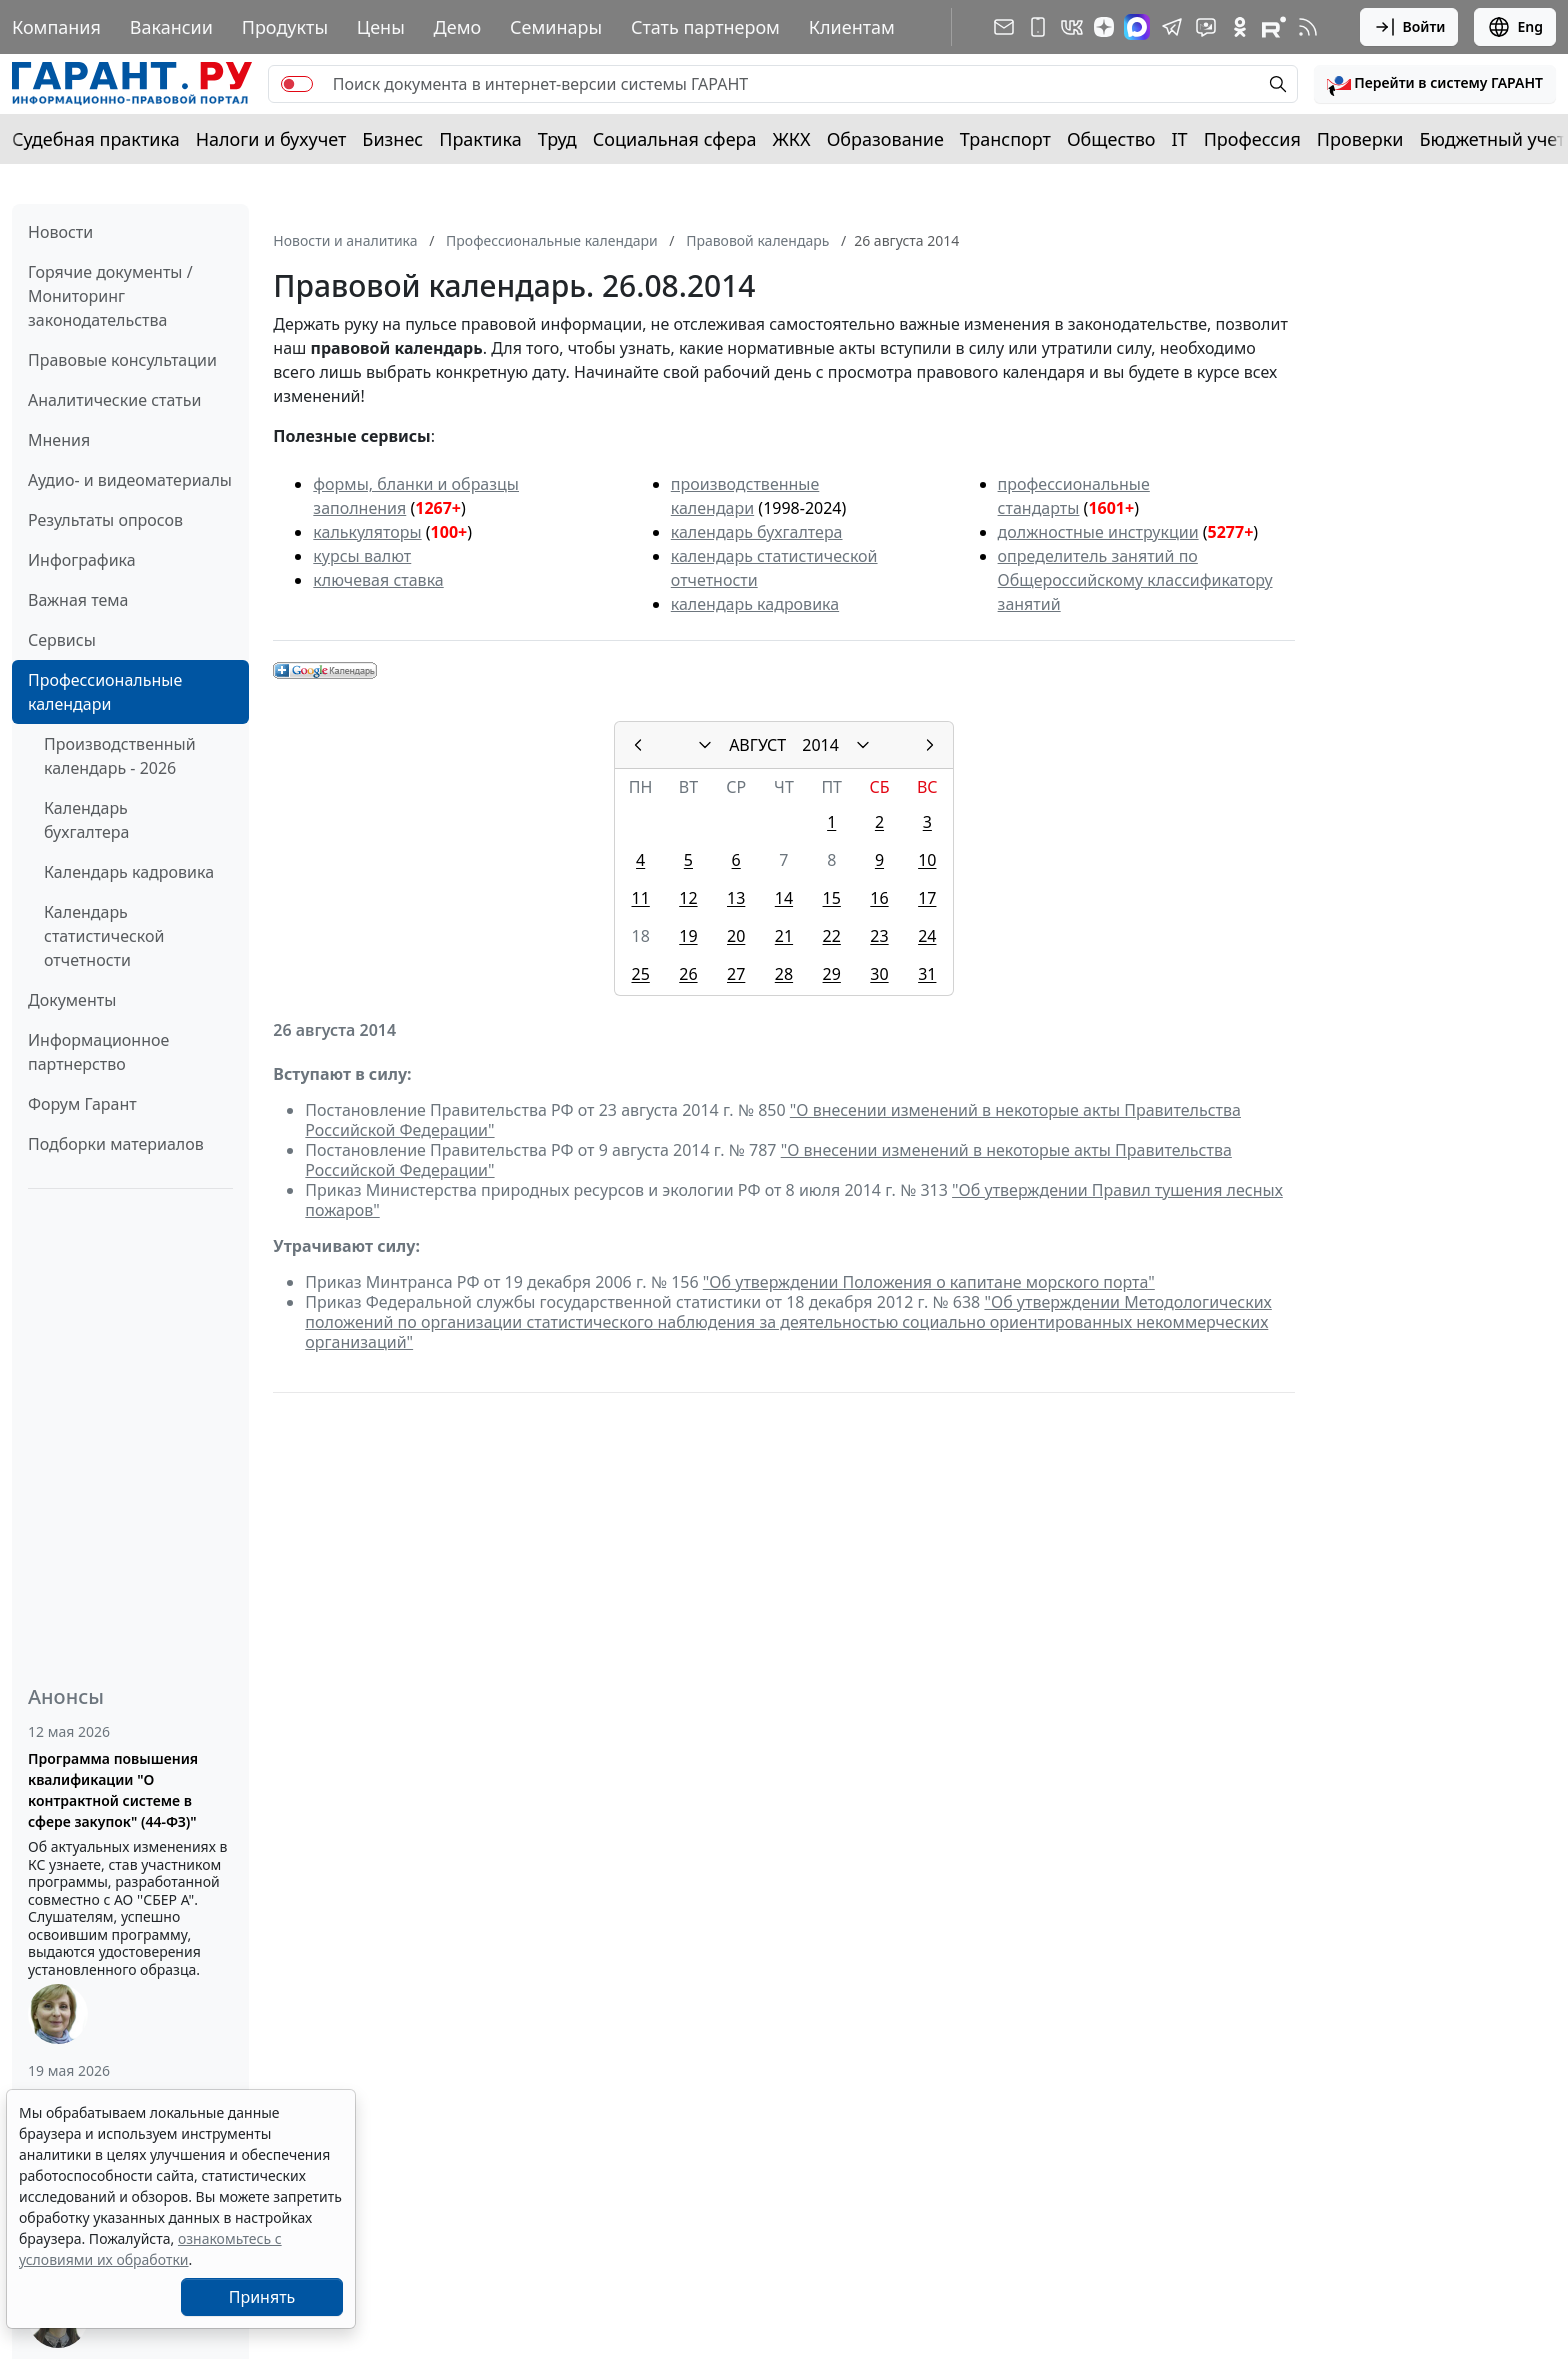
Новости (60, 232)
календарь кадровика (755, 604)
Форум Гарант (82, 1104)
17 (927, 898)
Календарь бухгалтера (86, 820)
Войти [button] (1409, 27)
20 (736, 936)
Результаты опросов (105, 520)
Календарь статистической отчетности (104, 936)
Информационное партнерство (98, 1052)
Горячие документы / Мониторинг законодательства (110, 296)
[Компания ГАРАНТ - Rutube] (1274, 27)
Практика (480, 139)
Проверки (1360, 139)
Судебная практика (96, 139)
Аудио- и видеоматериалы (130, 480)
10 (927, 860)
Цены (381, 27)
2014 (820, 745)
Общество (1111, 139)
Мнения (59, 440)
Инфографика (82, 560)
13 (736, 898)
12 (688, 898)
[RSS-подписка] (1308, 27)
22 (832, 936)
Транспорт (1005, 139)
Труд (557, 139)
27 (736, 974)
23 (879, 936)
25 (640, 974)
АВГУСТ (757, 745)
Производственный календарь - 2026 (120, 756)
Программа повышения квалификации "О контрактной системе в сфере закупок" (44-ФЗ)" (113, 1790)
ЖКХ (792, 139)
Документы (72, 1000)
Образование (885, 139)
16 (879, 898)
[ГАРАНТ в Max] (1137, 27)
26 (688, 974)
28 (784, 974)
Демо (458, 27)
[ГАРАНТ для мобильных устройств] (1038, 27)
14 (784, 898)
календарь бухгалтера (757, 532)
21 (784, 936)
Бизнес (392, 139)
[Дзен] (1104, 27)
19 (688, 936)
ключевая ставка (378, 580)
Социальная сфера (675, 139)
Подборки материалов (116, 1144)
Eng (1515, 27)
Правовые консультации (122, 360)
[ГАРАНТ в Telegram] (1172, 27)
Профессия (1252, 139)
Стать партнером (705, 27)
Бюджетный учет (1492, 139)
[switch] (297, 84)
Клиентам (852, 27)
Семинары (556, 27)
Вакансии (171, 27)
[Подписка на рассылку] (1004, 27)
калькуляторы (367, 532)
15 (832, 898)
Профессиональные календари (105, 692)
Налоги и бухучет (271, 139)
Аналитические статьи (114, 400)
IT (1180, 139)
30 (879, 974)
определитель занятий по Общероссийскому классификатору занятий (1135, 580)
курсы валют (362, 556)
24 (927, 936)
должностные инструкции (1098, 532)
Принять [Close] (262, 2297)
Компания (56, 27)
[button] (1435, 84)
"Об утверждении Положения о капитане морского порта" (929, 1282)
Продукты (285, 27)
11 (640, 898)
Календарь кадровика (129, 872)
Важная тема (78, 600)
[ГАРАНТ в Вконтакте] (1072, 27)
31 (927, 974)
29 (832, 974)
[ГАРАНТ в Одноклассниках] (1240, 27)
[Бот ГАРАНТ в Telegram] (1206, 27)
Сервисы (62, 640)
